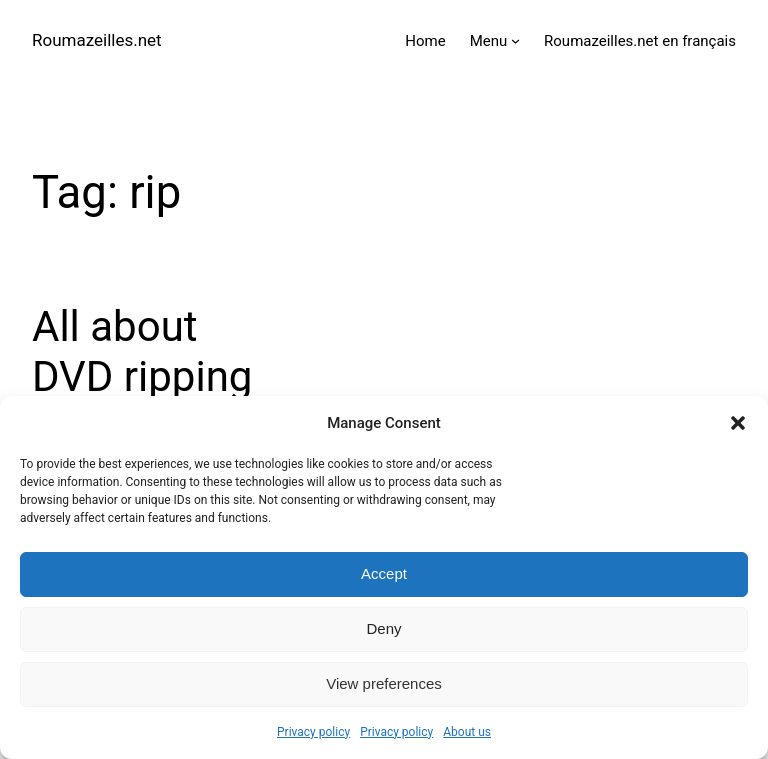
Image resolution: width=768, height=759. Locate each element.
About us (467, 732)
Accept (384, 573)
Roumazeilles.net (97, 40)
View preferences (384, 683)
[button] (738, 423)
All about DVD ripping (142, 351)
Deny (383, 628)
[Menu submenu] (515, 40)
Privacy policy (313, 732)
